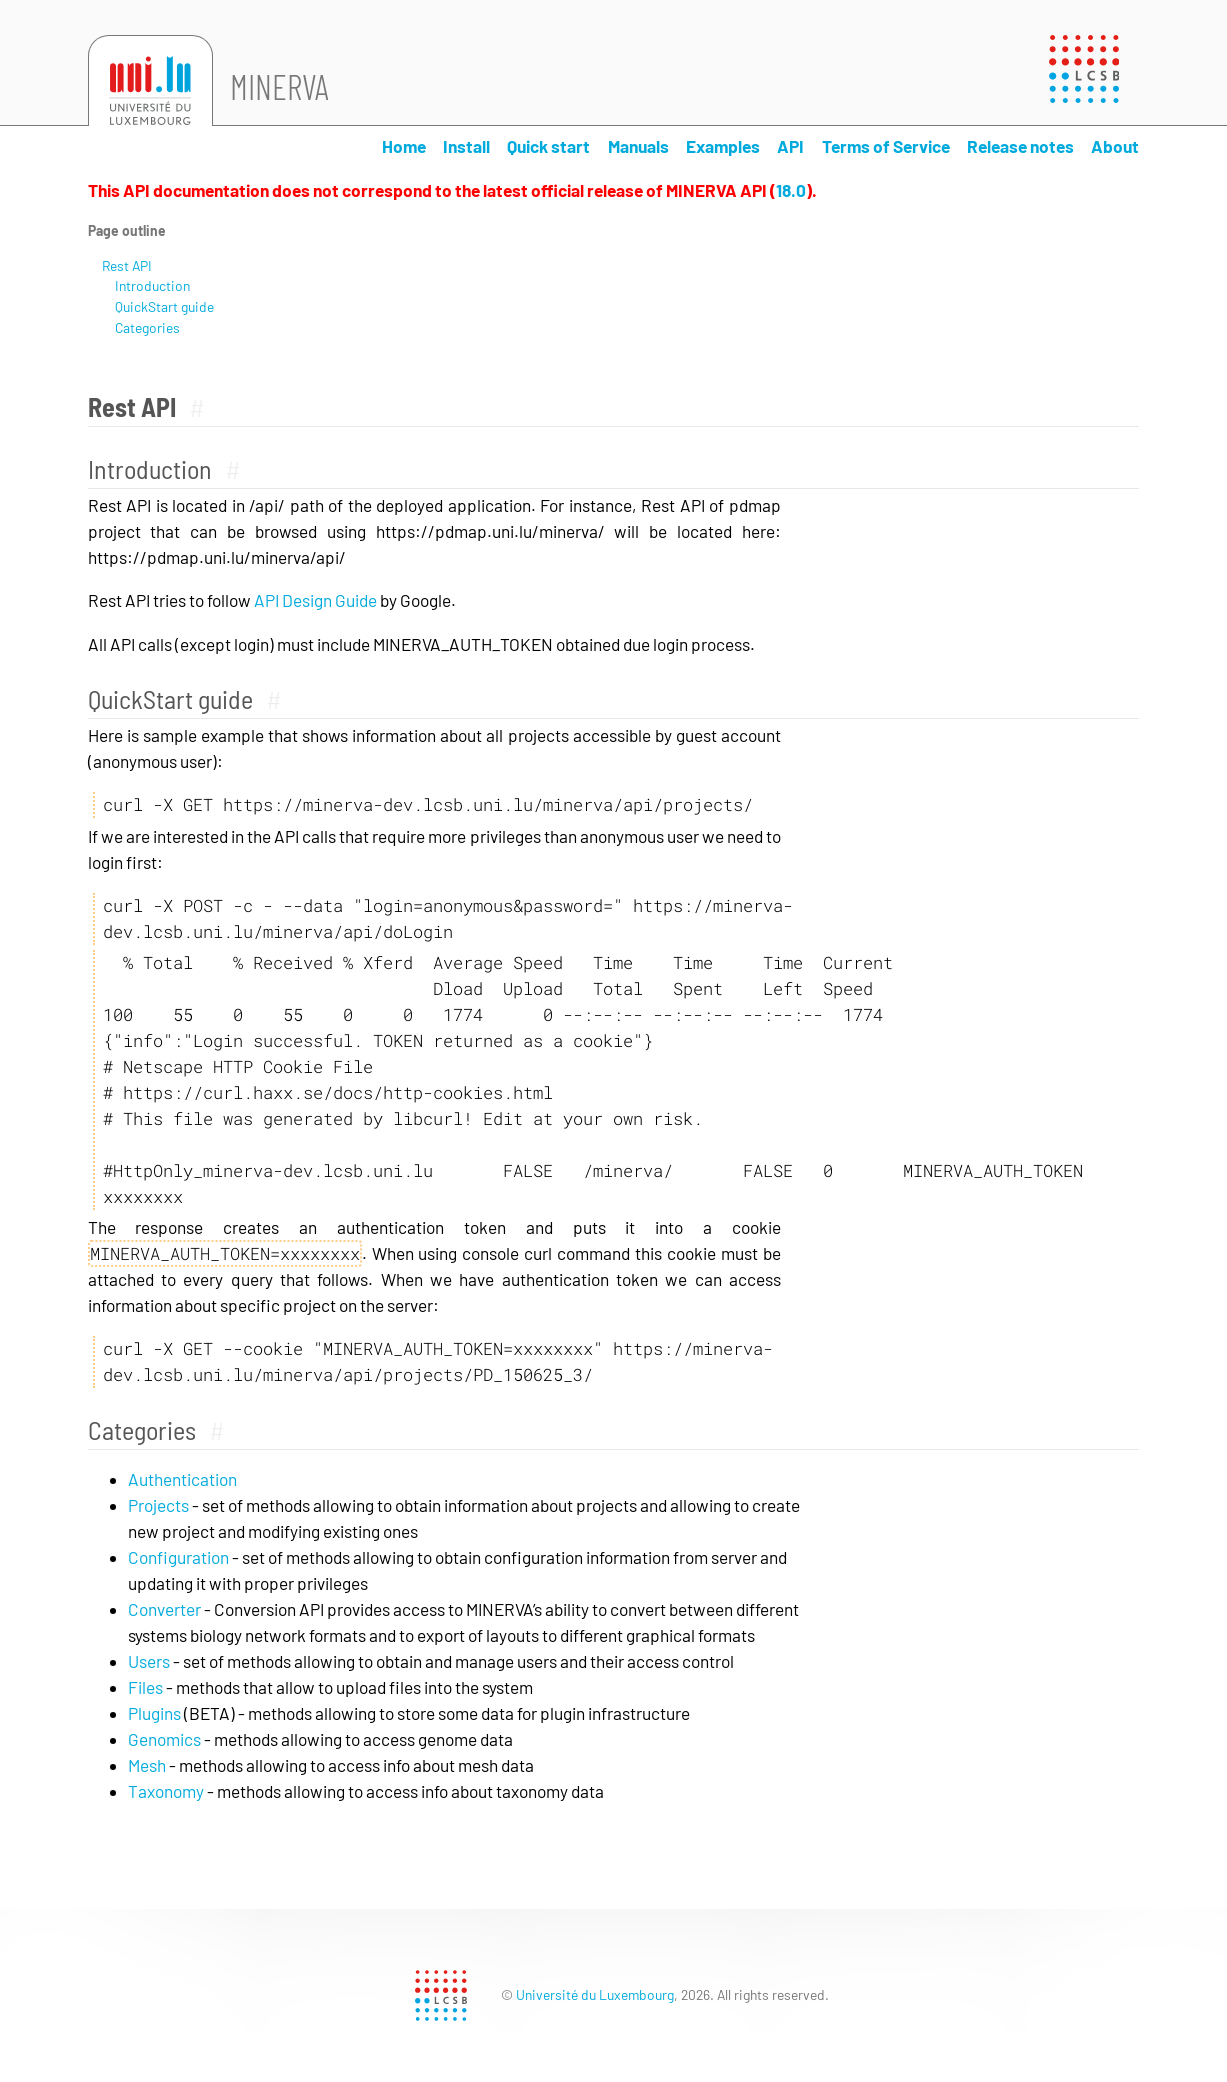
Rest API (127, 265)
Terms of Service (886, 146)
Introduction (152, 285)
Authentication (182, 1479)
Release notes (1020, 146)
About (1115, 146)
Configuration (178, 1557)
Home (404, 146)
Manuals (638, 146)
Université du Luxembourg (595, 1994)
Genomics (164, 1739)
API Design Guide (315, 600)
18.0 (791, 190)
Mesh (147, 1765)
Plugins (154, 1713)
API (790, 146)
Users (149, 1661)
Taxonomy (166, 1791)
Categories (147, 327)
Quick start (548, 146)
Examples (723, 146)
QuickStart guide (164, 306)
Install (466, 146)
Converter (164, 1609)
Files (145, 1687)
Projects (158, 1505)
